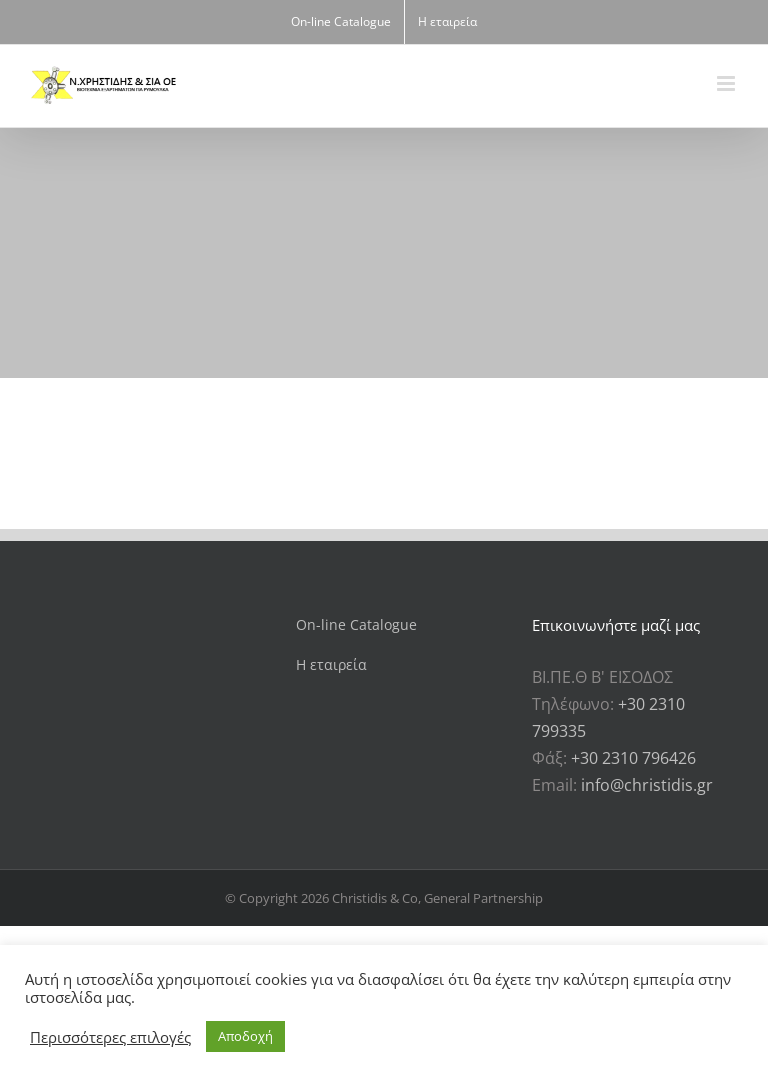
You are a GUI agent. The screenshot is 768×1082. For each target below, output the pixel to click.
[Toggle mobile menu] (727, 83)
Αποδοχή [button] (245, 1036)
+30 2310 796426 (633, 758)
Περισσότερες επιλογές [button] (110, 1037)
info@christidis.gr (647, 785)
